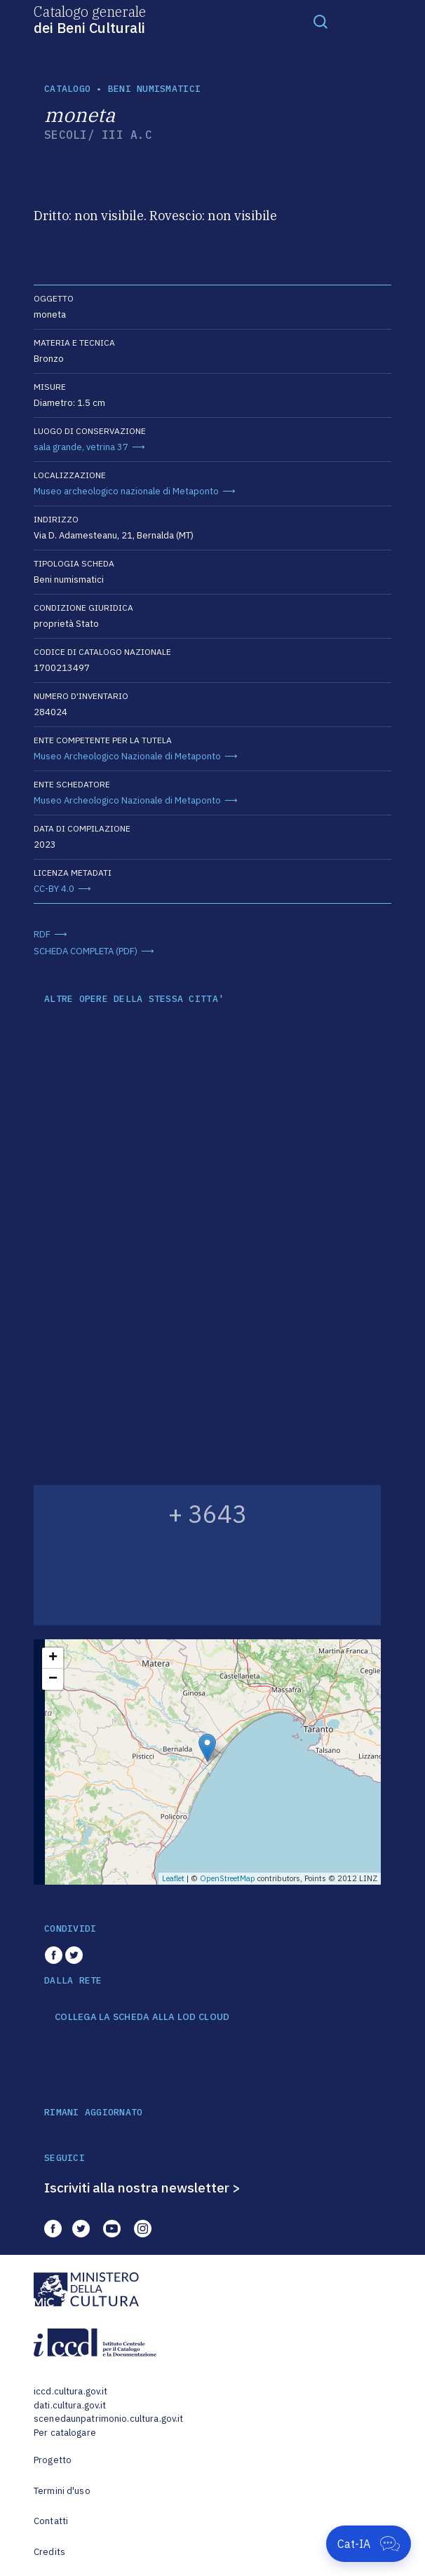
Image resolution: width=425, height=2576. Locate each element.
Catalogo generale (90, 19)
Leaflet (173, 1878)
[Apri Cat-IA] (368, 2544)
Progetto (53, 2460)
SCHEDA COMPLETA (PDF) (85, 951)
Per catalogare (65, 2433)
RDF (42, 934)
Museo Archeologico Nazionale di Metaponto (127, 756)
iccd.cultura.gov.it (70, 2391)
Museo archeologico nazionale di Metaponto (126, 491)
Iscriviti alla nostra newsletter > (142, 2187)
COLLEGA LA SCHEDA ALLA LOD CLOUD (142, 2017)
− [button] (53, 1679)
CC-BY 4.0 (54, 889)
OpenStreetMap (227, 1878)
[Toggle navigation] (320, 21)
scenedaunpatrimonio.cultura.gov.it (108, 2419)
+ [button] (53, 1658)
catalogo (67, 89)
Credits (49, 2552)
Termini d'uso (62, 2491)
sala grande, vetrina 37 (81, 447)
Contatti (51, 2521)
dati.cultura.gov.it (70, 2405)
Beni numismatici (154, 89)
